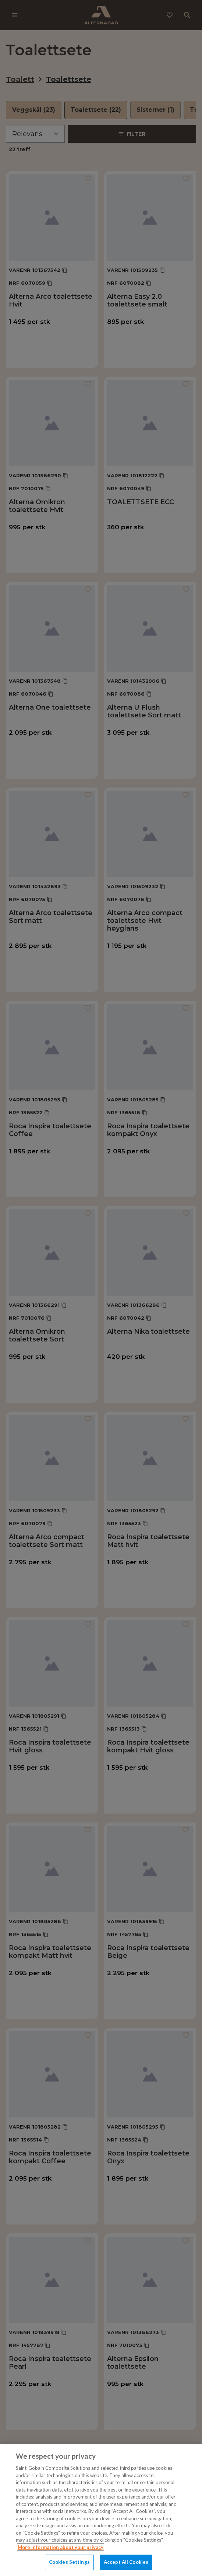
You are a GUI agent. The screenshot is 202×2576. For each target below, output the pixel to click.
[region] (101, 2510)
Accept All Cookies (126, 2562)
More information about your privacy (60, 2547)
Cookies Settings (69, 2562)
